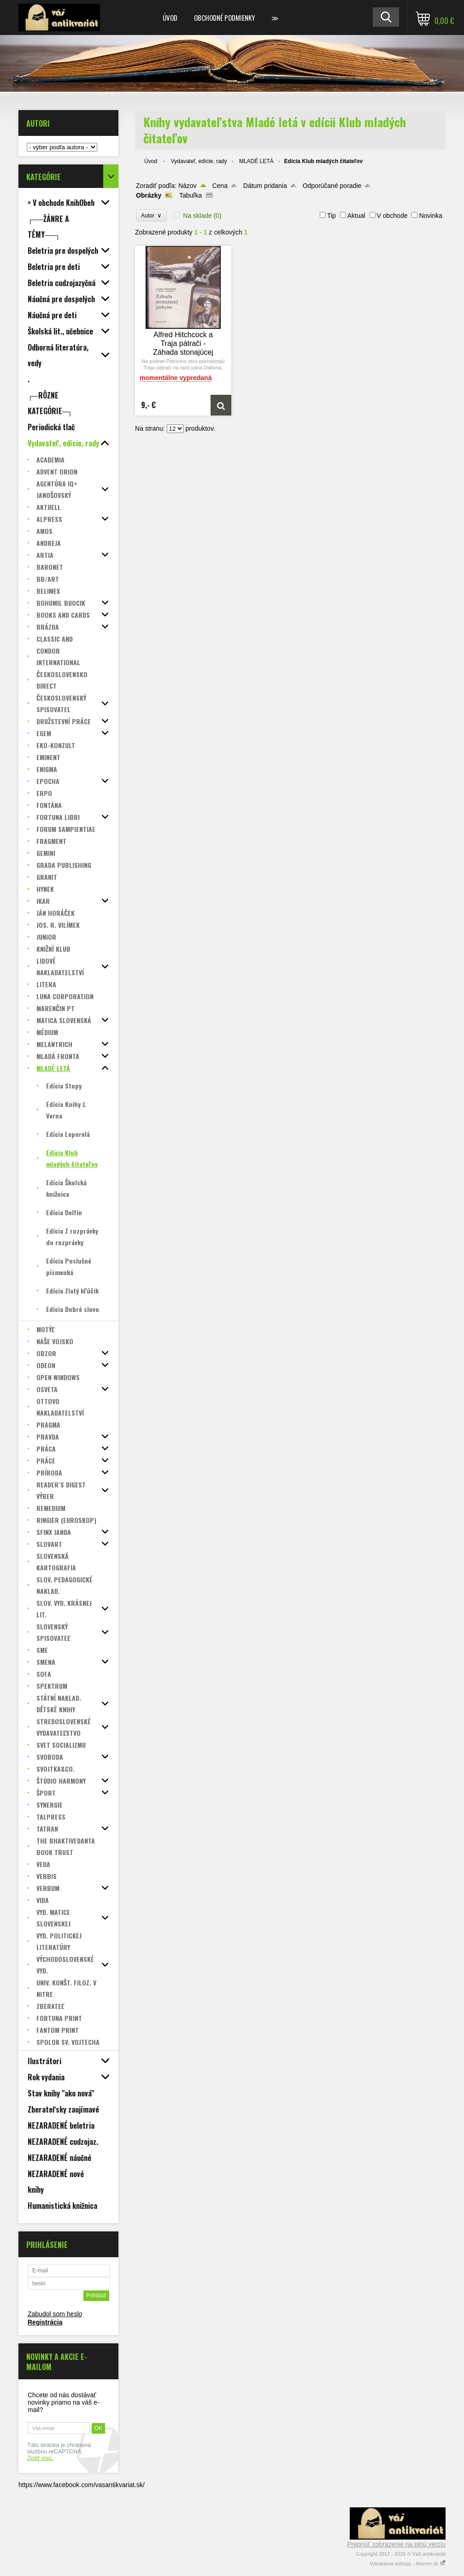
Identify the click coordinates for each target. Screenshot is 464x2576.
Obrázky (148, 195)
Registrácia (45, 2322)
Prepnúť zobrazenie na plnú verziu (396, 2544)
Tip (331, 215)
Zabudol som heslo (55, 2314)
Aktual (356, 215)
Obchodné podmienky (224, 17)
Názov (187, 185)
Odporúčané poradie (332, 185)
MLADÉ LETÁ (256, 161)
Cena (219, 185)
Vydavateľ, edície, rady (199, 161)
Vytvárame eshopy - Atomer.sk (408, 2563)
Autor (151, 215)
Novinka (430, 215)
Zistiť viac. (40, 2458)
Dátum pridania (265, 185)
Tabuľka (190, 195)
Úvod (170, 17)
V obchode (392, 215)
